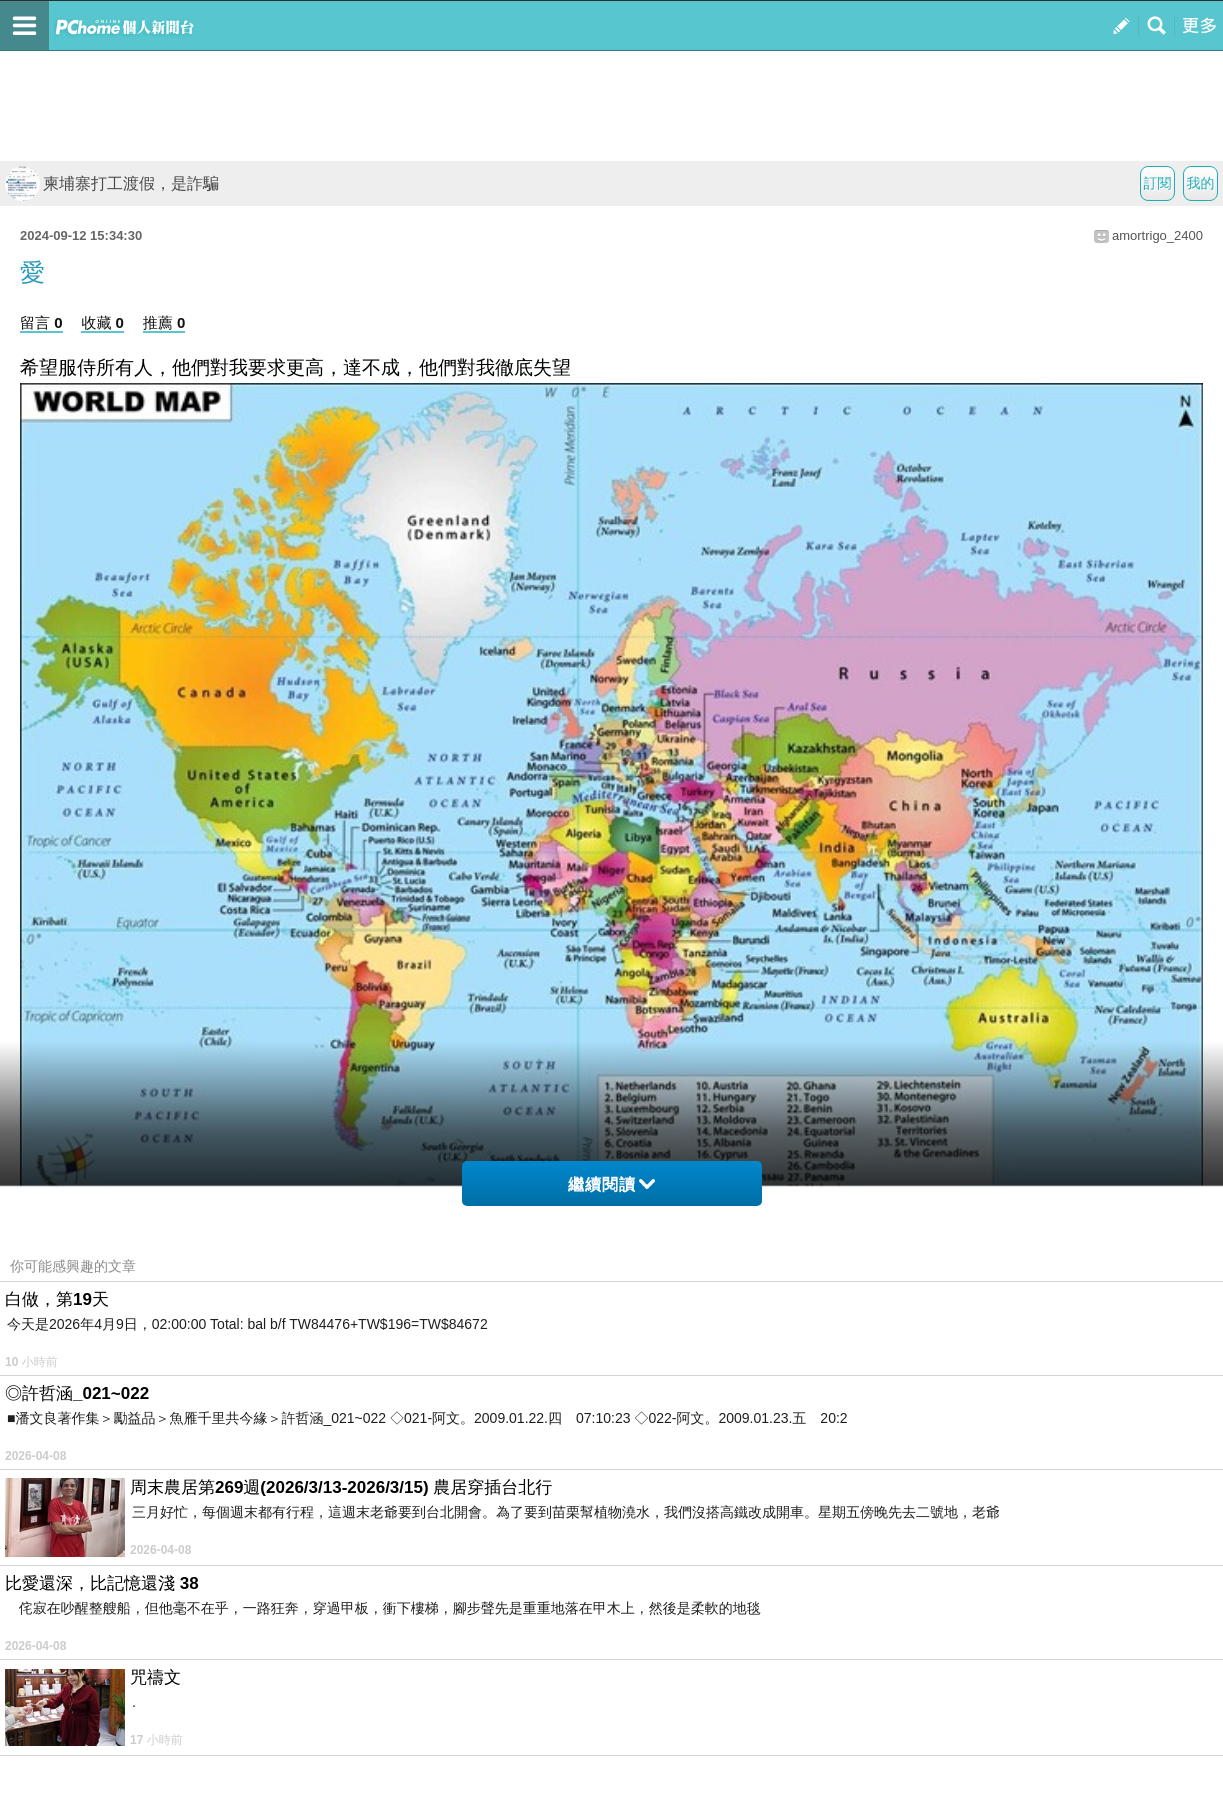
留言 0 (41, 322)
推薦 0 (164, 322)
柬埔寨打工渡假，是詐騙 (112, 183)
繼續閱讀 (611, 1184)
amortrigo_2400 (1157, 235)
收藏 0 (102, 322)
